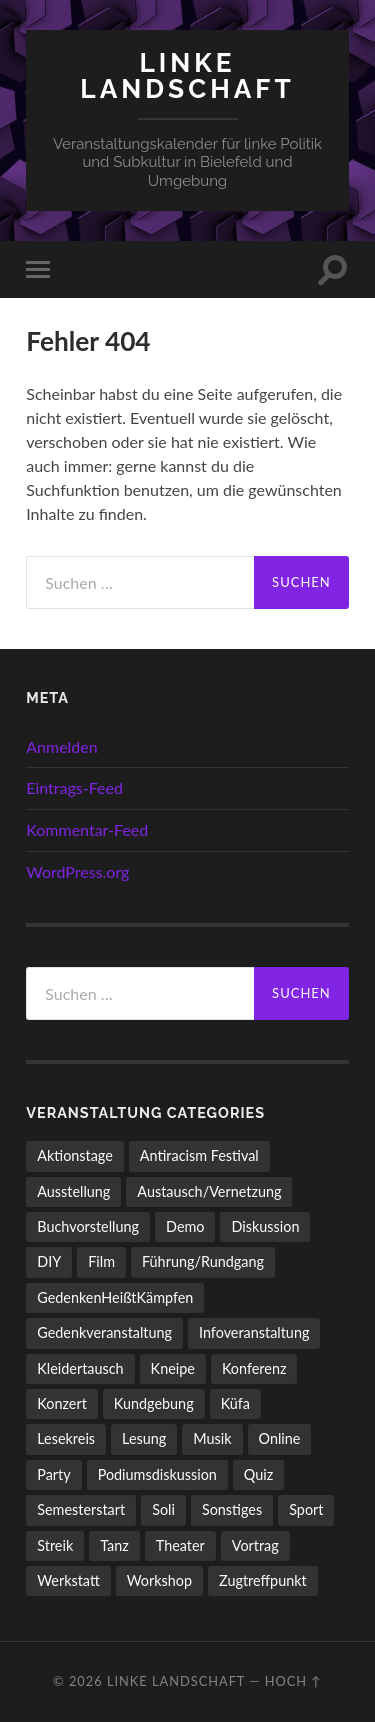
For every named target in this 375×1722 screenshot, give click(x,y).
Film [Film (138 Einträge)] (101, 1261)
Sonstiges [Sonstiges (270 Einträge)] (232, 1509)
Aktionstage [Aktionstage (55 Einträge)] (75, 1155)
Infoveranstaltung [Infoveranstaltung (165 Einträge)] (254, 1332)
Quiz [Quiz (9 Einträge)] (258, 1474)
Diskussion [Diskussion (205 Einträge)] (265, 1226)
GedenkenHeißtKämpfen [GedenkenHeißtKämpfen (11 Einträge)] (115, 1297)
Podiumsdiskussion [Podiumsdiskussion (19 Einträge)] (157, 1474)
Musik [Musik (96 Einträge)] (212, 1438)
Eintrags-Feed (74, 787)
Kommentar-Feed (87, 829)
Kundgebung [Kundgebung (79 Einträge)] (154, 1403)
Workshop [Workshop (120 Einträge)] (159, 1580)
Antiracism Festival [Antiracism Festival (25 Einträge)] (199, 1155)
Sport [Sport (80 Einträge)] (306, 1509)
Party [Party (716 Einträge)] (53, 1474)
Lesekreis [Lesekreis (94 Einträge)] (66, 1438)
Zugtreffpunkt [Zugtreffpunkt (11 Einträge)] (263, 1580)
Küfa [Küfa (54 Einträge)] (235, 1403)
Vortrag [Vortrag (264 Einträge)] (255, 1545)
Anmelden (61, 746)
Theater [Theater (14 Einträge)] (180, 1545)
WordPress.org (77, 871)
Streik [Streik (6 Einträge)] (55, 1545)
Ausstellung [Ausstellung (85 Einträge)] (73, 1191)
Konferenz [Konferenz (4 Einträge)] (254, 1368)
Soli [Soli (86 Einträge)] (163, 1509)
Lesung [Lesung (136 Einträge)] (144, 1438)
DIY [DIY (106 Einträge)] (49, 1261)
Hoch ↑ (293, 1681)
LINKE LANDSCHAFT (187, 75)
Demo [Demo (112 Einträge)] (185, 1226)
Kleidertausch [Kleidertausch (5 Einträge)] (80, 1368)
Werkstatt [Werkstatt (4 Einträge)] (68, 1580)
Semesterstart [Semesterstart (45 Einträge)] (81, 1509)
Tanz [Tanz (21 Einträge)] (114, 1545)
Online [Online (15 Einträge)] (280, 1438)
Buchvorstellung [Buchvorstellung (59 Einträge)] (88, 1226)
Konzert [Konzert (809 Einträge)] (62, 1403)
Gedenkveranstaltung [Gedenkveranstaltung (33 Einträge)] (104, 1332)
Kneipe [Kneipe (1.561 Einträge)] (173, 1368)
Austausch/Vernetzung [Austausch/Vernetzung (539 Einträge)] (209, 1191)
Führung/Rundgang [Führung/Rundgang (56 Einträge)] (203, 1261)
